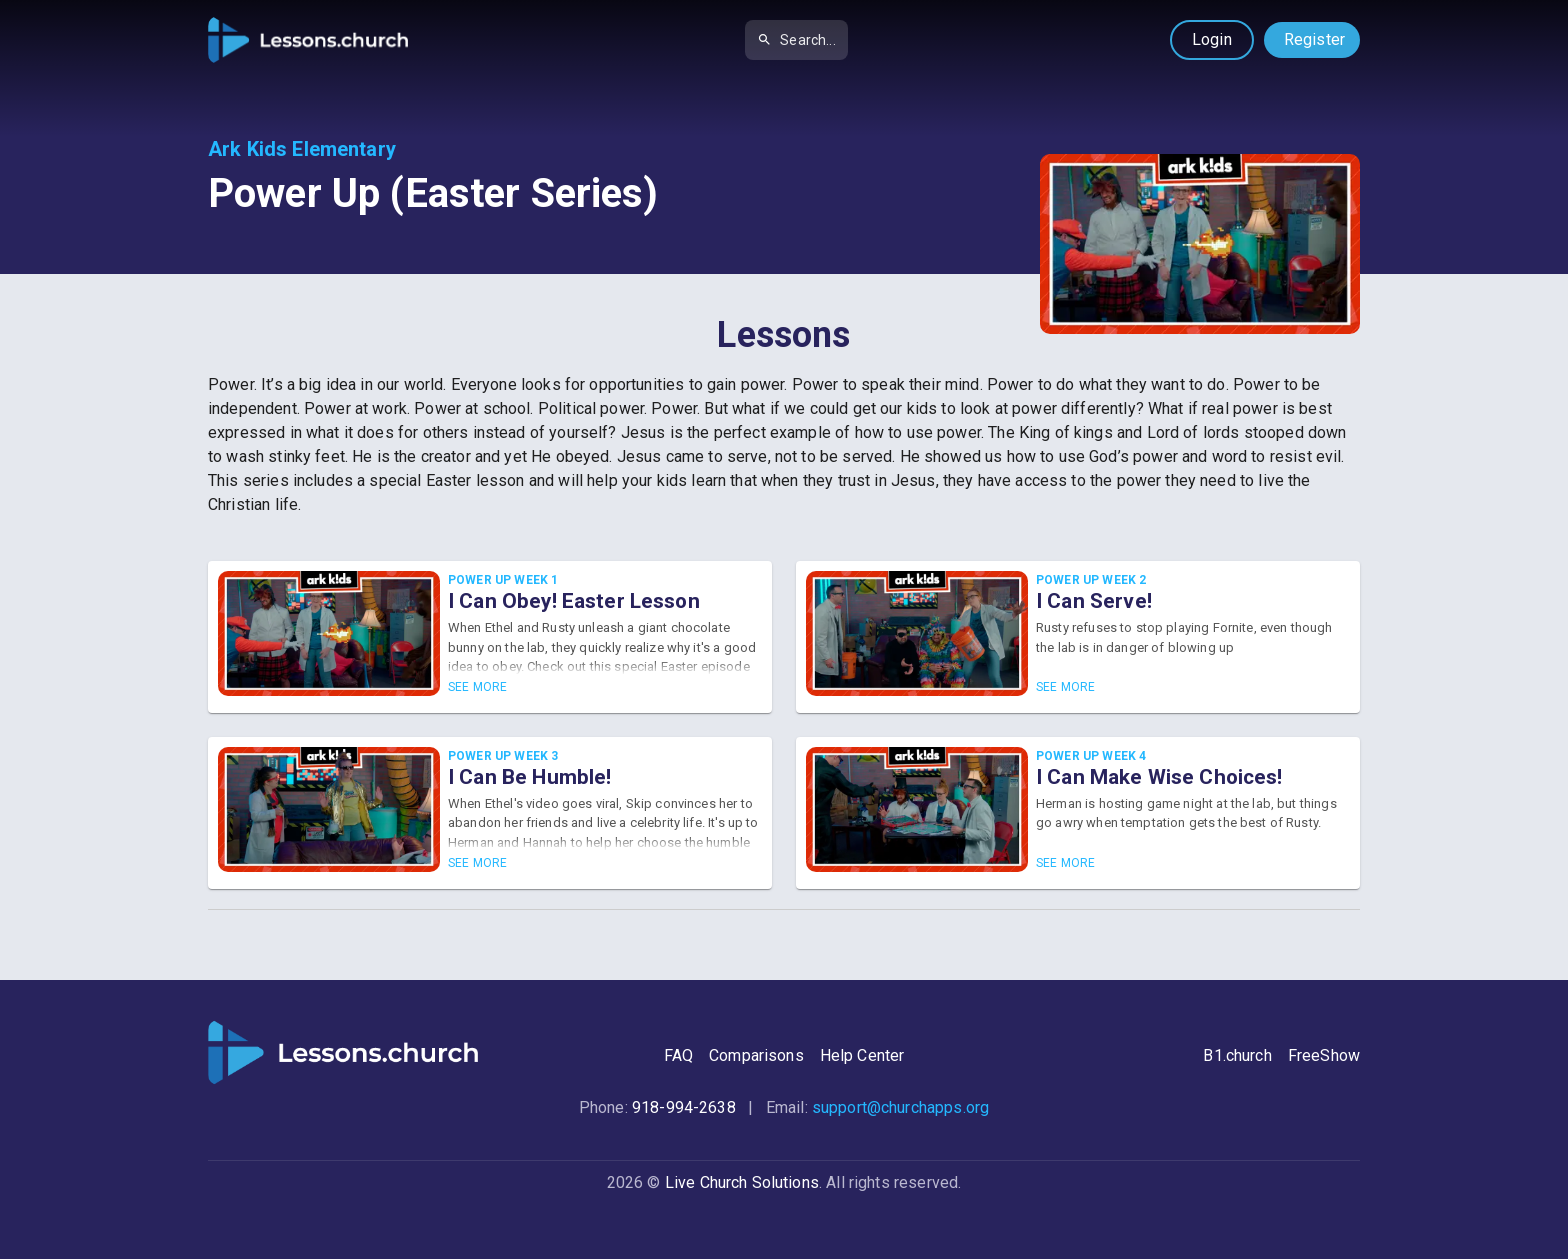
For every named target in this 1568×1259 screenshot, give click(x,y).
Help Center (862, 1055)
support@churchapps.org (900, 1107)
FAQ (678, 1055)
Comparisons (756, 1055)
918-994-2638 (684, 1107)
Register (1314, 39)
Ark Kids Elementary (302, 149)
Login (1212, 39)
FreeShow (1324, 1055)
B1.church (1237, 1055)
